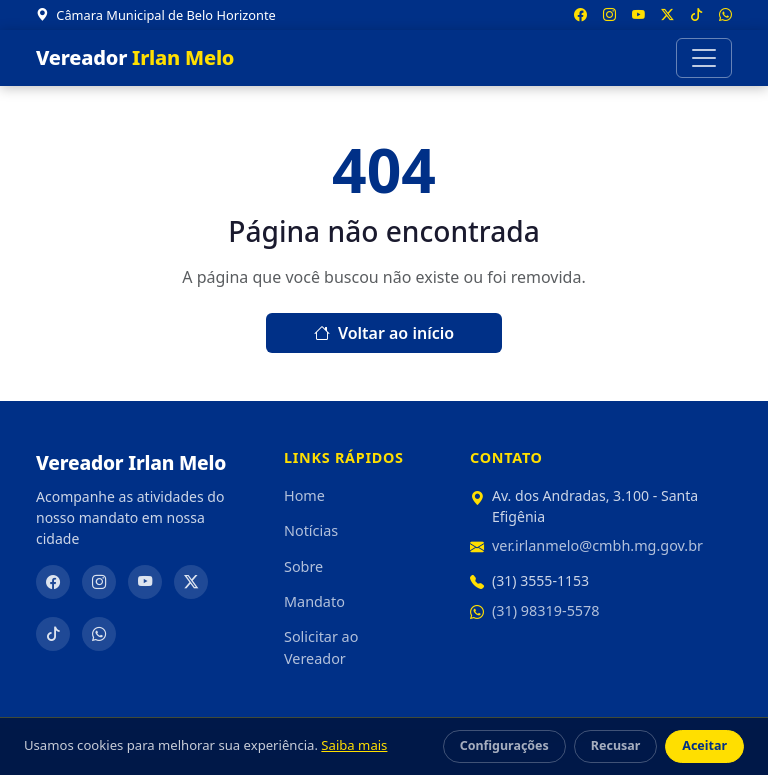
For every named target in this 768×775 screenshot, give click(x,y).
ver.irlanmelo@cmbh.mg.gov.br (597, 545)
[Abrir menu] (704, 58)
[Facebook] (53, 582)
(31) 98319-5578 (546, 610)
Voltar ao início (384, 333)
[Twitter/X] (191, 582)
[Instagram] (99, 582)
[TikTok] (53, 634)
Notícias (311, 530)
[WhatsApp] (99, 634)
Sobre (303, 566)
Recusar (615, 745)
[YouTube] (145, 582)
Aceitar (704, 745)
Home (304, 495)
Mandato (314, 601)
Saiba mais (354, 745)
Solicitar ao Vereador (321, 647)
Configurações (504, 745)
